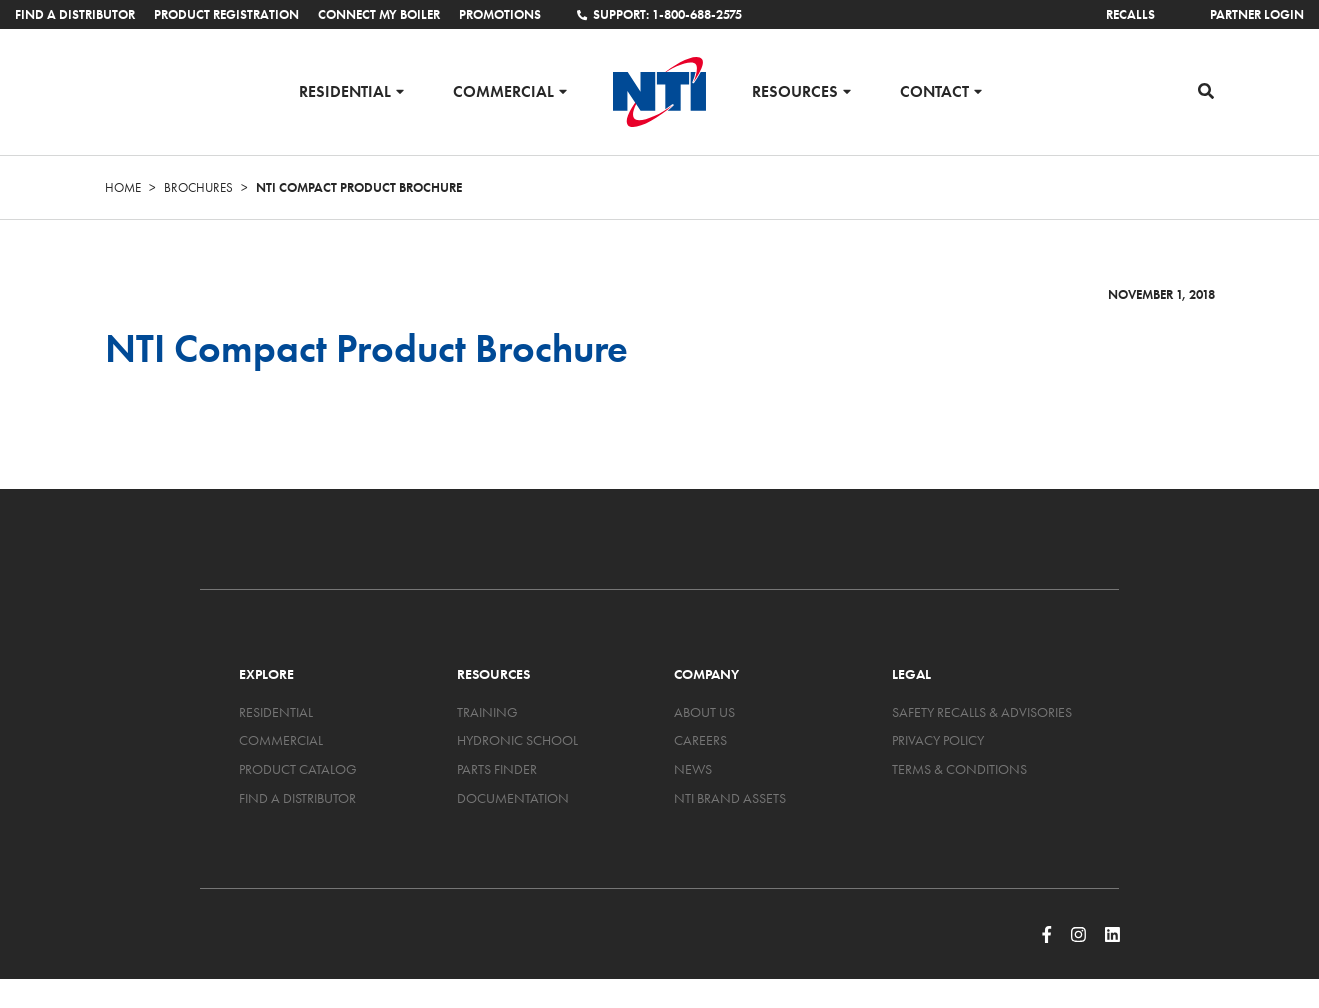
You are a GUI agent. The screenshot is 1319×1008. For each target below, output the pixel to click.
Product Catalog (298, 769)
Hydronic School (517, 740)
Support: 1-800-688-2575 (659, 14)
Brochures (198, 187)
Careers (700, 740)
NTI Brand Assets (730, 798)
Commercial (503, 90)
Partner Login (1257, 14)
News (693, 769)
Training (487, 712)
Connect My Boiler (379, 14)
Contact (934, 90)
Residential (345, 90)
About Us (704, 712)
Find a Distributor (75, 14)
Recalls (1130, 14)
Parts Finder (497, 769)
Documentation (513, 798)
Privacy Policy (938, 740)
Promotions (500, 14)
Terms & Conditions (959, 769)
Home (123, 187)
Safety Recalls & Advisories (982, 712)
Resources (795, 90)
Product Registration (226, 14)
